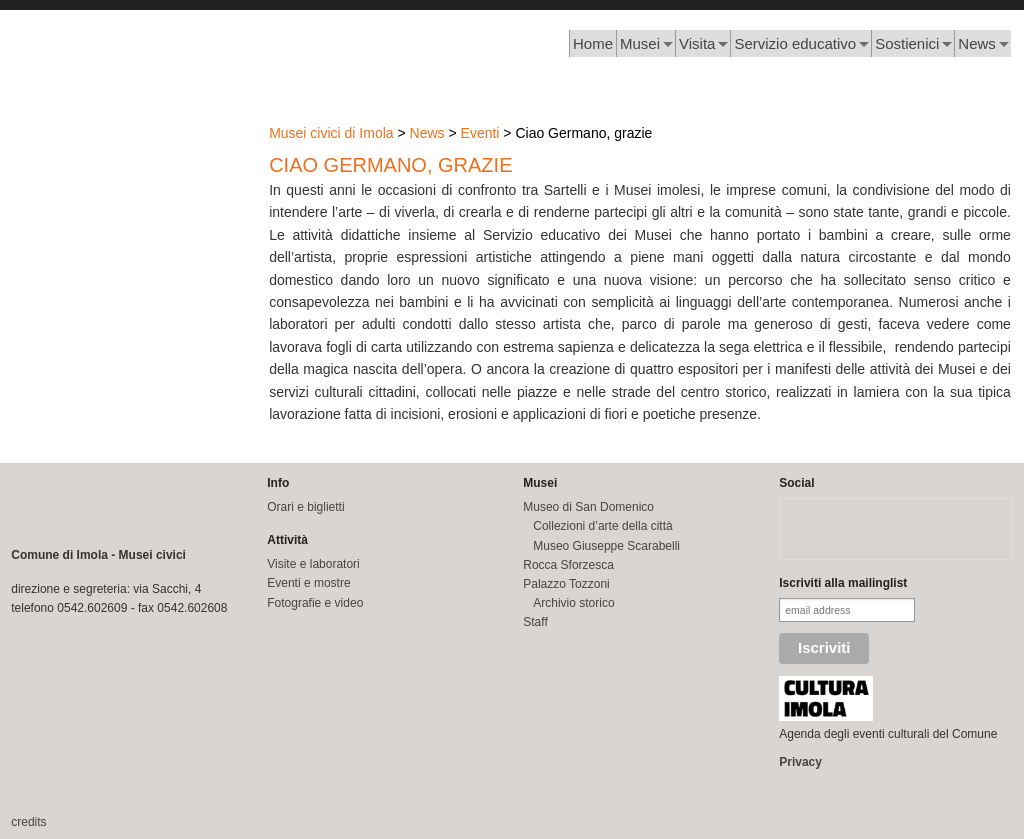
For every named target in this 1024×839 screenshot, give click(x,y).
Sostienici (907, 43)
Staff (535, 622)
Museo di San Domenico (588, 507)
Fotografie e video (315, 603)
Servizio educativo (795, 43)
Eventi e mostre (308, 583)
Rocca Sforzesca (568, 565)
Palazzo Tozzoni (566, 584)
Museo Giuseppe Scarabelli (606, 546)
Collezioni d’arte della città (602, 526)
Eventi (480, 133)
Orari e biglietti (305, 507)
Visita (697, 43)
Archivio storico (573, 603)
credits (28, 822)
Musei (640, 43)
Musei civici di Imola (331, 133)
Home (593, 43)
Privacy (800, 762)
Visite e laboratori (313, 564)
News (977, 43)
